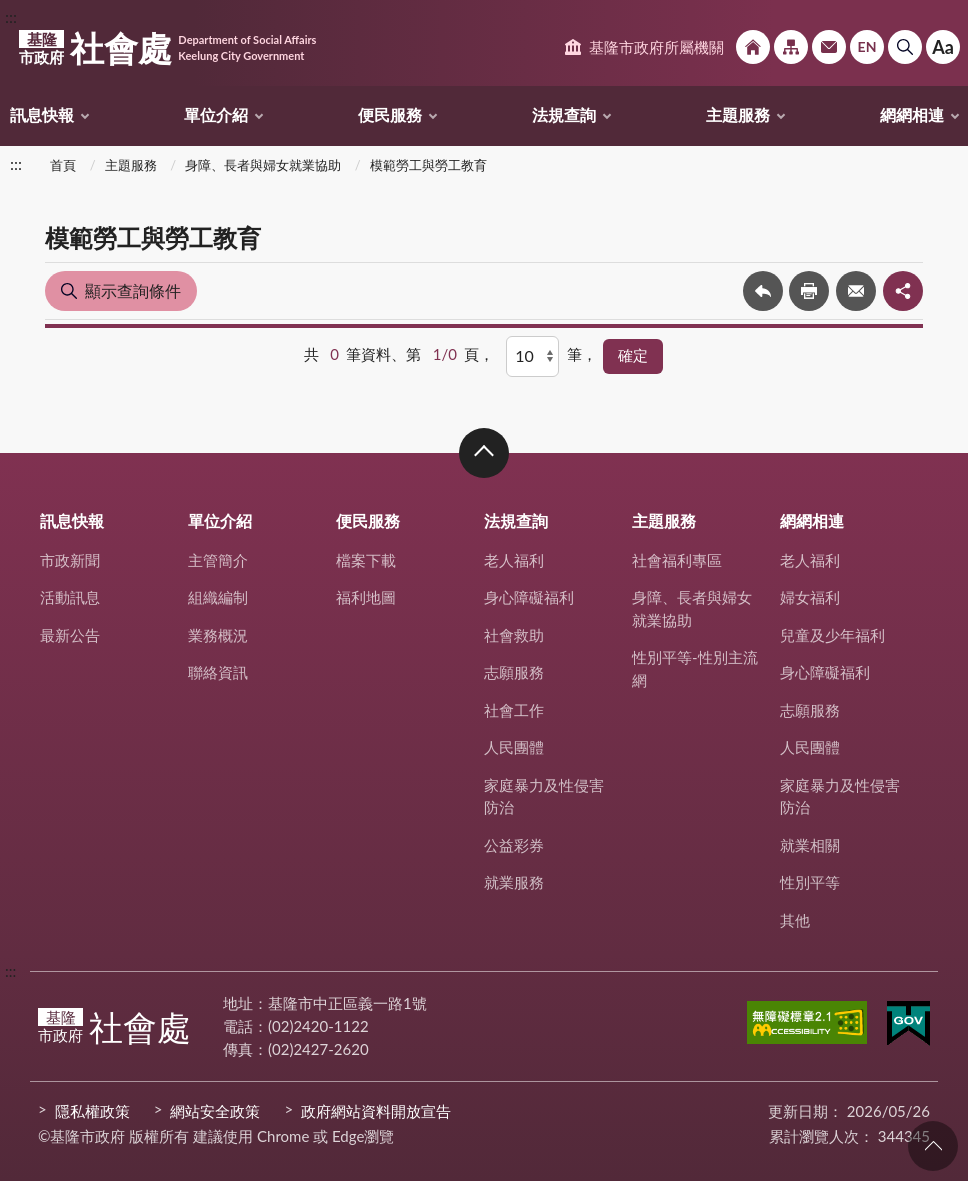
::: (11, 16)
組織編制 (218, 597)
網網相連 (912, 114)
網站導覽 (791, 47)
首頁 (63, 165)
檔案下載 (366, 560)
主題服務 (738, 114)
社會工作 (514, 710)
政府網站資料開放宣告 (376, 1111)
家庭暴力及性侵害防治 (544, 796)
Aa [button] (943, 47)
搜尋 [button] (905, 47)
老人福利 (514, 560)
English (867, 47)
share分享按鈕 (903, 291)
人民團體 (514, 747)
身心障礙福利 (529, 597)
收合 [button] (484, 453)
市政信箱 (829, 47)
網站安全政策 (215, 1111)
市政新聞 (70, 560)
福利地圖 (366, 597)
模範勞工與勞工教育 (428, 165)
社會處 (167, 48)
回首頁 (753, 47)
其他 (795, 920)
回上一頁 (763, 291)
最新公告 (70, 635)
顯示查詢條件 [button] (133, 290)
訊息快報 (42, 114)
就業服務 (514, 882)
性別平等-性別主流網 (695, 668)
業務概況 (218, 635)
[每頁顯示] (532, 356)
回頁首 (933, 1146)
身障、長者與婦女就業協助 (263, 165)
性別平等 (810, 882)
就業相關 (810, 845)
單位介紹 (216, 114)
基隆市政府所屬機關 (656, 47)
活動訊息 (70, 597)
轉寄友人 (856, 291)
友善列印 (809, 291)
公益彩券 (514, 845)
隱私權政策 (92, 1111)
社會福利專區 (677, 560)
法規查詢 (564, 114)
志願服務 (514, 672)
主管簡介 (218, 560)
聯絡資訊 (218, 672)
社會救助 (514, 635)
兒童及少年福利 (832, 635)
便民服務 (390, 114)
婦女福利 (810, 597)
